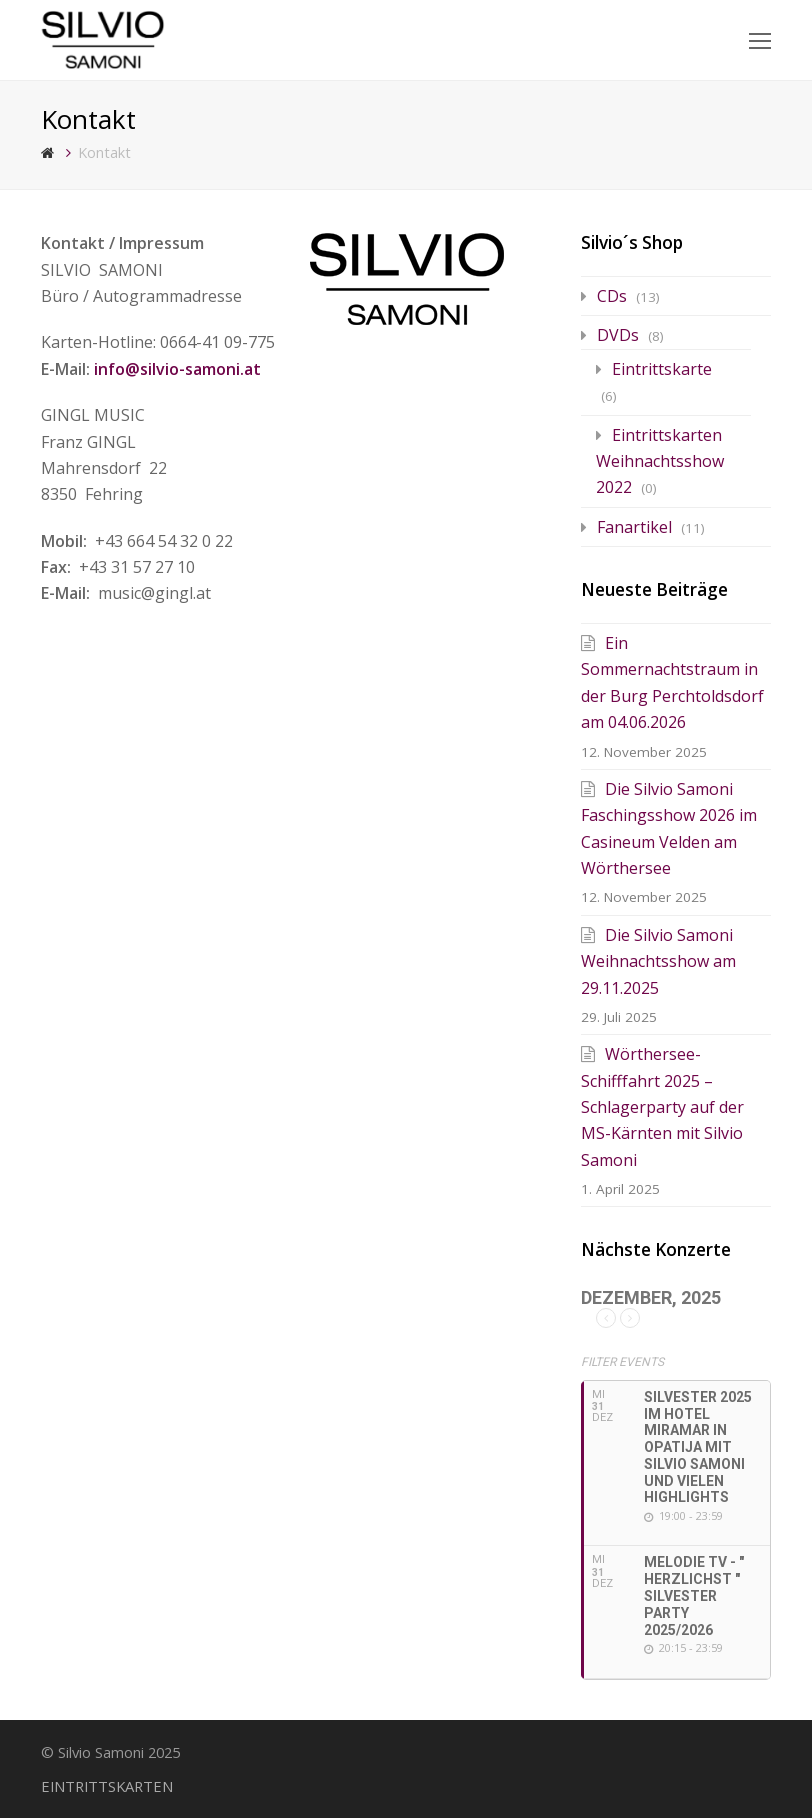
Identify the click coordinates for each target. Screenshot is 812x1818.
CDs (612, 296)
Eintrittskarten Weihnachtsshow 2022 (660, 461)
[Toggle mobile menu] (760, 40)
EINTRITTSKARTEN (107, 1786)
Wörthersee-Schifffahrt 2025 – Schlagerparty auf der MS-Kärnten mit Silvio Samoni (662, 1107)
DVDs (618, 335)
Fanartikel (634, 527)
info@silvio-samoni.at (177, 369)
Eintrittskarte (662, 369)
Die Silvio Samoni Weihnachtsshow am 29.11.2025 (658, 961)
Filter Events (622, 1362)
